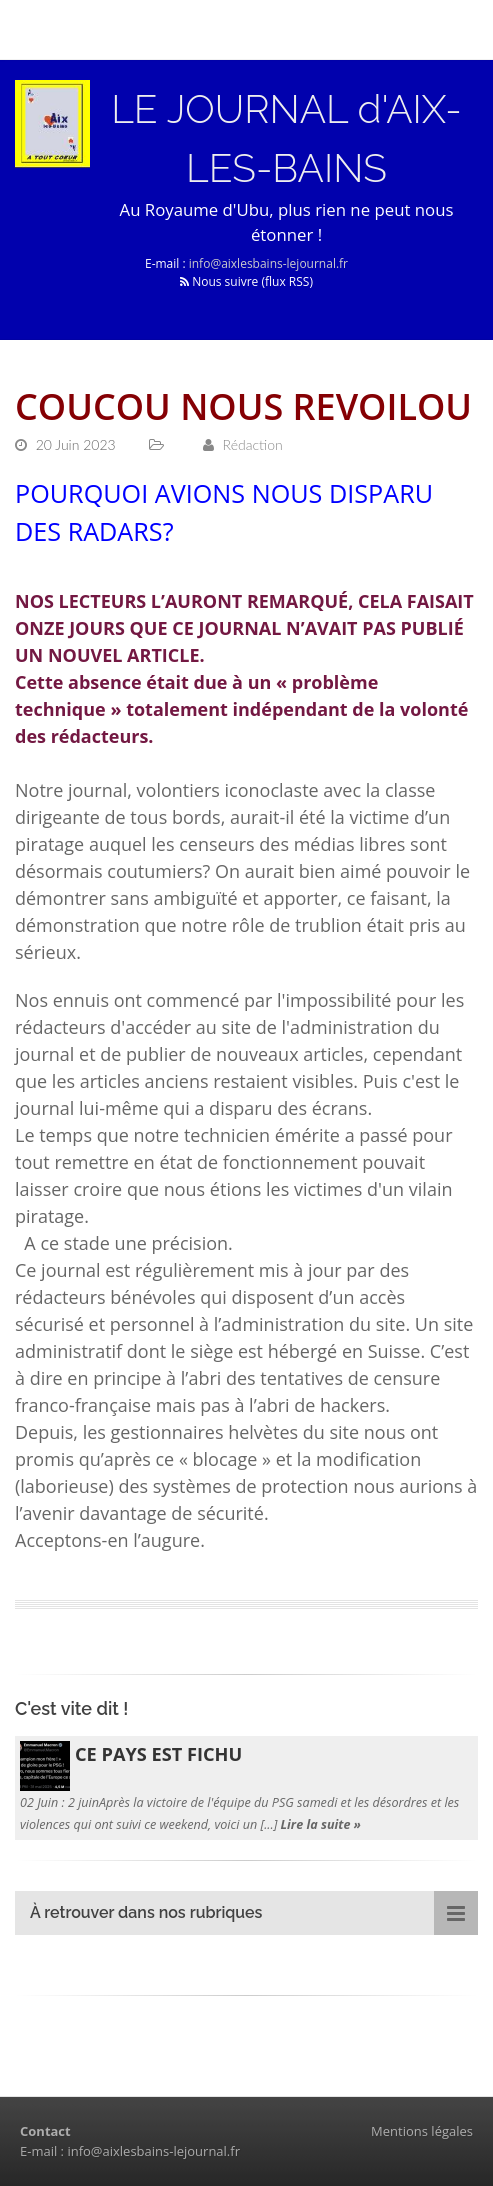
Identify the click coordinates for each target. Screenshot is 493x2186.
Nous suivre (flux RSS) (246, 281)
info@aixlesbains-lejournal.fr (268, 263)
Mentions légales (422, 2131)
